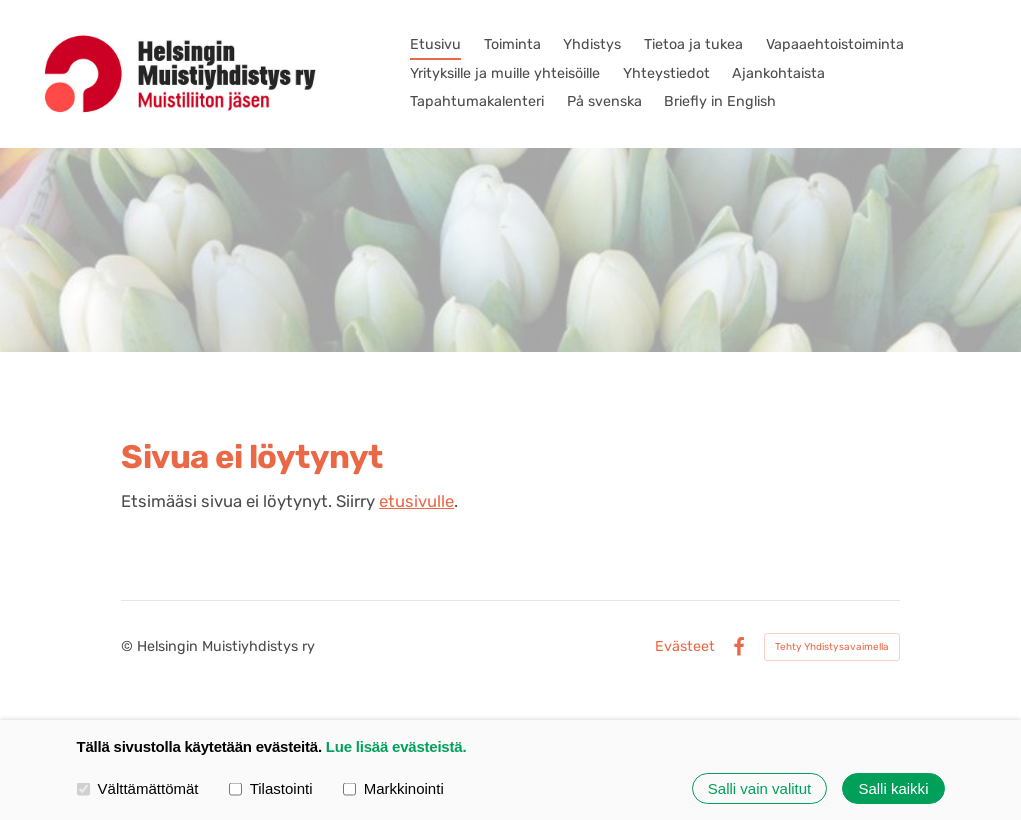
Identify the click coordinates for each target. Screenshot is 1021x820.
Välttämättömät (138, 787)
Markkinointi (393, 787)
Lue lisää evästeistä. (396, 746)
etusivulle (416, 501)
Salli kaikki (893, 788)
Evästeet (685, 647)
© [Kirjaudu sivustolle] (129, 646)
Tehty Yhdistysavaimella (832, 647)
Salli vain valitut (760, 788)
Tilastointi (271, 787)
